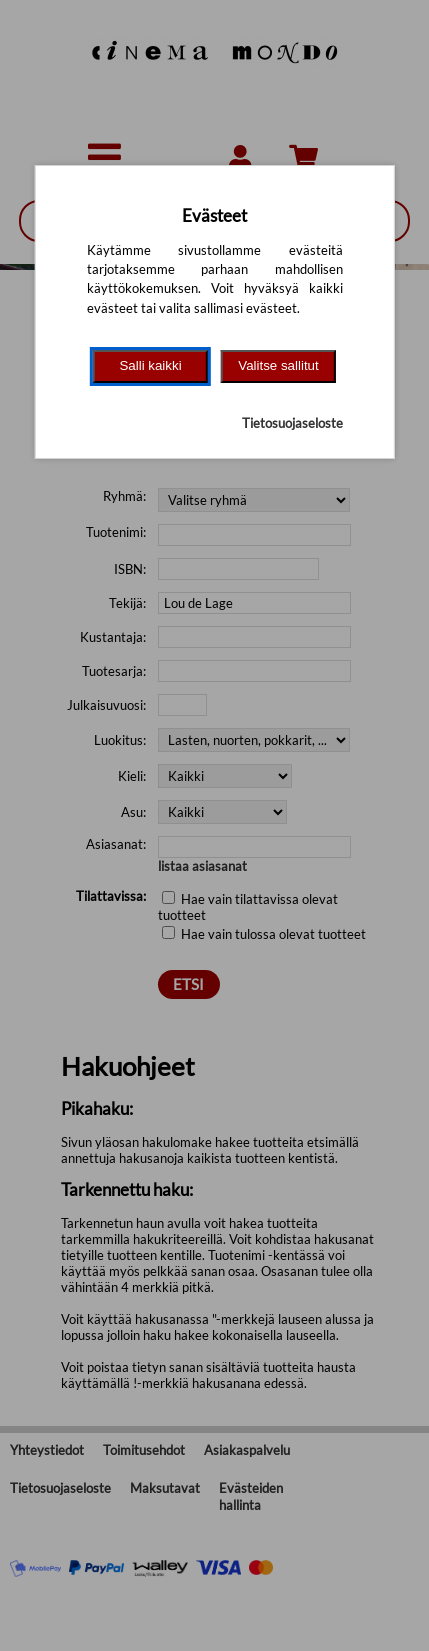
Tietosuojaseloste (292, 423)
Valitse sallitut (278, 365)
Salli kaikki (150, 365)
